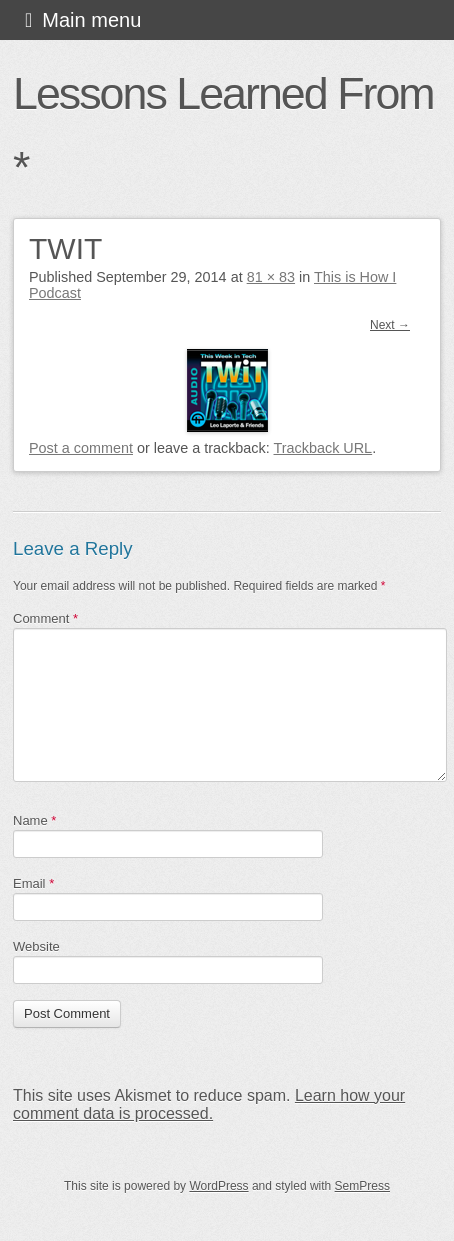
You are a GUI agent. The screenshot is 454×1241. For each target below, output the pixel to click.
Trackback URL (323, 448)
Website (36, 946)
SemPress (362, 1186)
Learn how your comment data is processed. (209, 1104)
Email (33, 883)
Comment (45, 618)
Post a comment (81, 448)
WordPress (218, 1186)
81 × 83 (271, 277)
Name (34, 820)
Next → (390, 325)
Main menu (91, 20)
